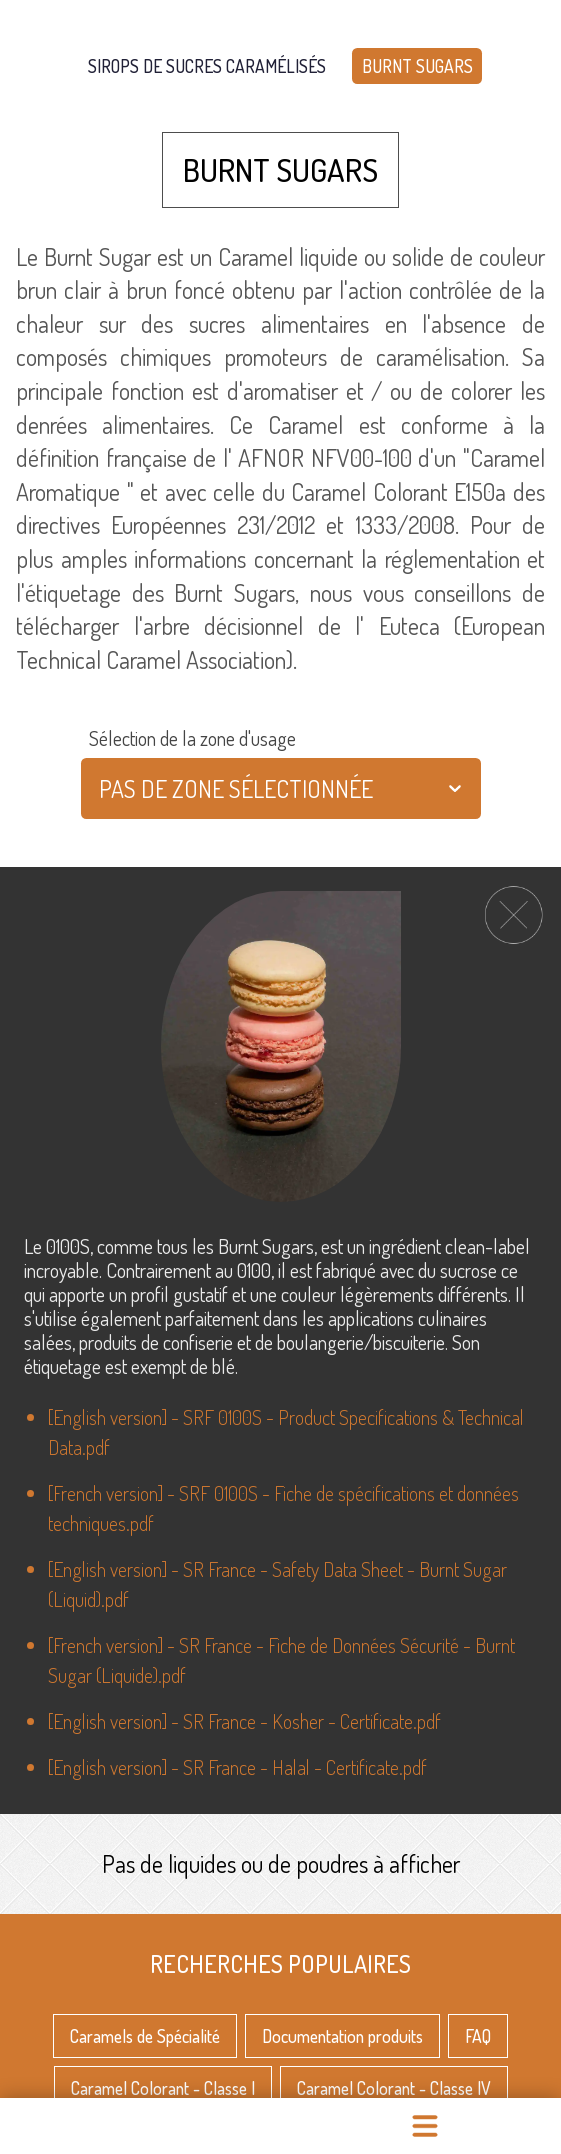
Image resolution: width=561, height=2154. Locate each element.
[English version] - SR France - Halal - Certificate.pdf (237, 1767)
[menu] (424, 2126)
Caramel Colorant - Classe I (163, 2079)
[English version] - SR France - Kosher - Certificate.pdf (244, 1721)
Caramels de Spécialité (145, 2026)
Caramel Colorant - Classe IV (394, 2079)
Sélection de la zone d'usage (192, 738)
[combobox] (101, 789)
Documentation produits (342, 2026)
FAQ (478, 2026)
